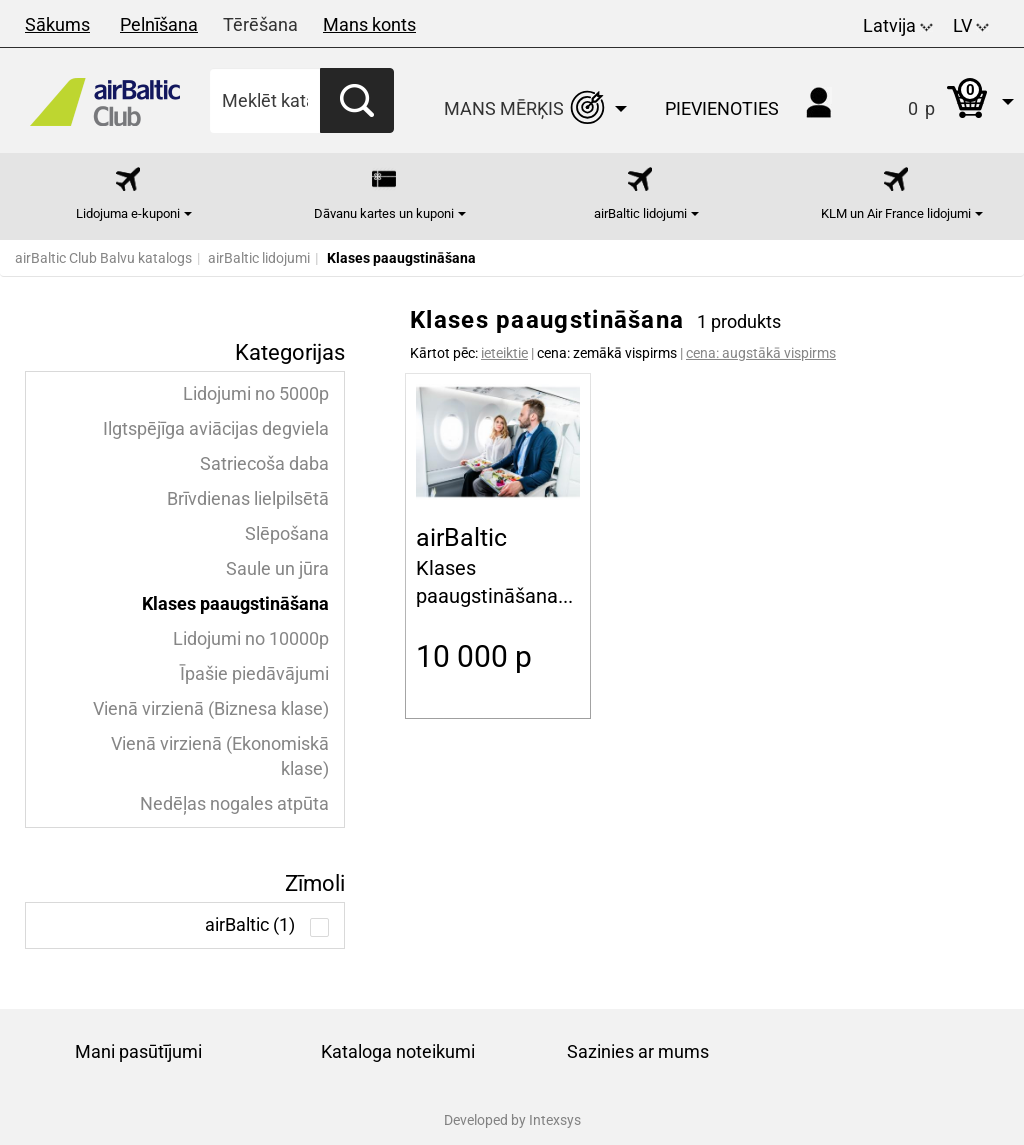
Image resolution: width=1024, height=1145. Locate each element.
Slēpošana (287, 534)
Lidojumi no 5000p (256, 394)
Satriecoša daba (264, 464)
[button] (940, 100)
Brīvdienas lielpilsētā (248, 499)
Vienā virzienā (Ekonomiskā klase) (220, 756)
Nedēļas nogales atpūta (234, 804)
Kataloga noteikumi (398, 1051)
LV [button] (971, 25)
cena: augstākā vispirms (761, 353)
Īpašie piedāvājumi (254, 674)
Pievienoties (722, 108)
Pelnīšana (159, 24)
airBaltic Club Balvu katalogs (103, 258)
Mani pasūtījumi (138, 1051)
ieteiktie (504, 353)
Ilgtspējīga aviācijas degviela (216, 429)
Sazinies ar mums (638, 1051)
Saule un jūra (277, 569)
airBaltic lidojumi (259, 258)
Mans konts (369, 24)
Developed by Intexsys (512, 1120)
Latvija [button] (898, 25)
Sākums (57, 24)
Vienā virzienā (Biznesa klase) (211, 709)
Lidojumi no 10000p (251, 639)
